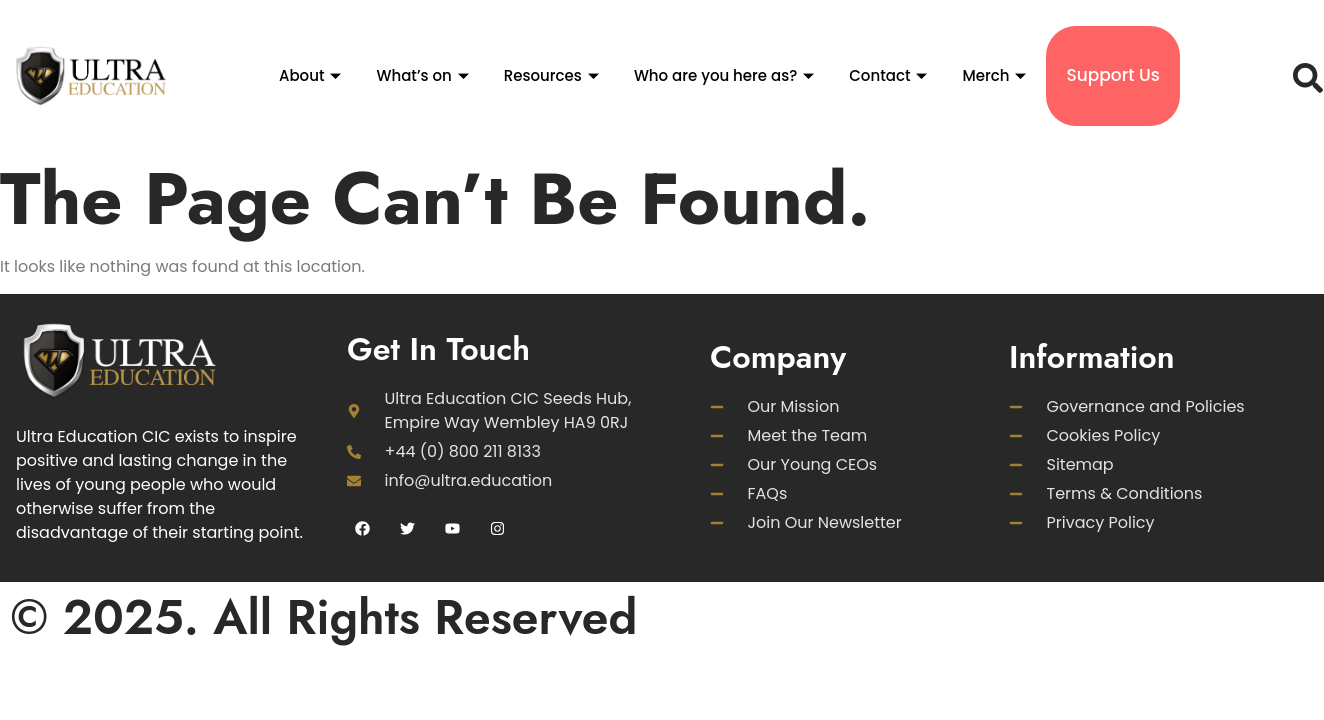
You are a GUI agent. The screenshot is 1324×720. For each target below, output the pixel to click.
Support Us (1112, 75)
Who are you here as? (726, 75)
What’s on (424, 75)
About (313, 75)
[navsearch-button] (1303, 76)
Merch (996, 75)
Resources (554, 75)
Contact (890, 75)
